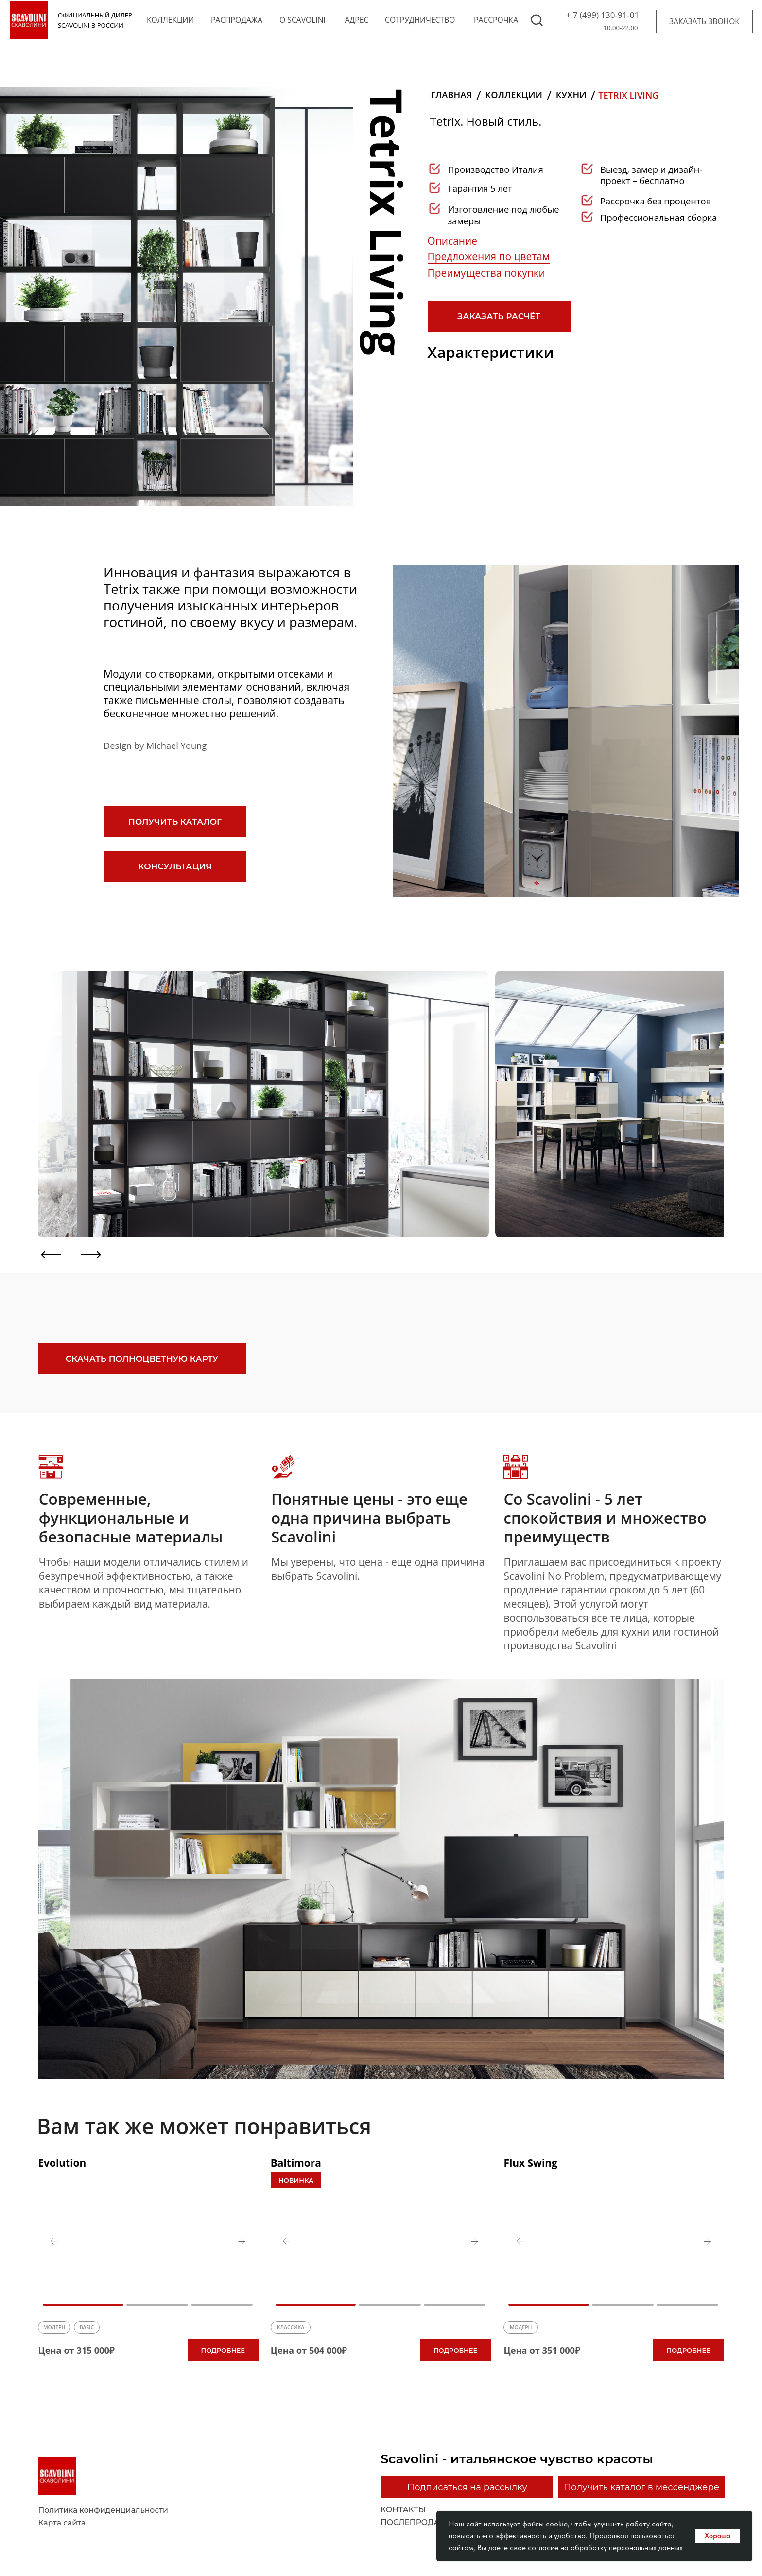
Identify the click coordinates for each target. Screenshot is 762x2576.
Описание (452, 241)
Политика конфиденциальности (103, 2510)
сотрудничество (420, 20)
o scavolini (302, 20)
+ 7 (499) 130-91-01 (603, 14)
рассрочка (496, 20)
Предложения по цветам (489, 256)
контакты (403, 2509)
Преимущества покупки (486, 273)
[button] (704, 21)
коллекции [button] (170, 20)
